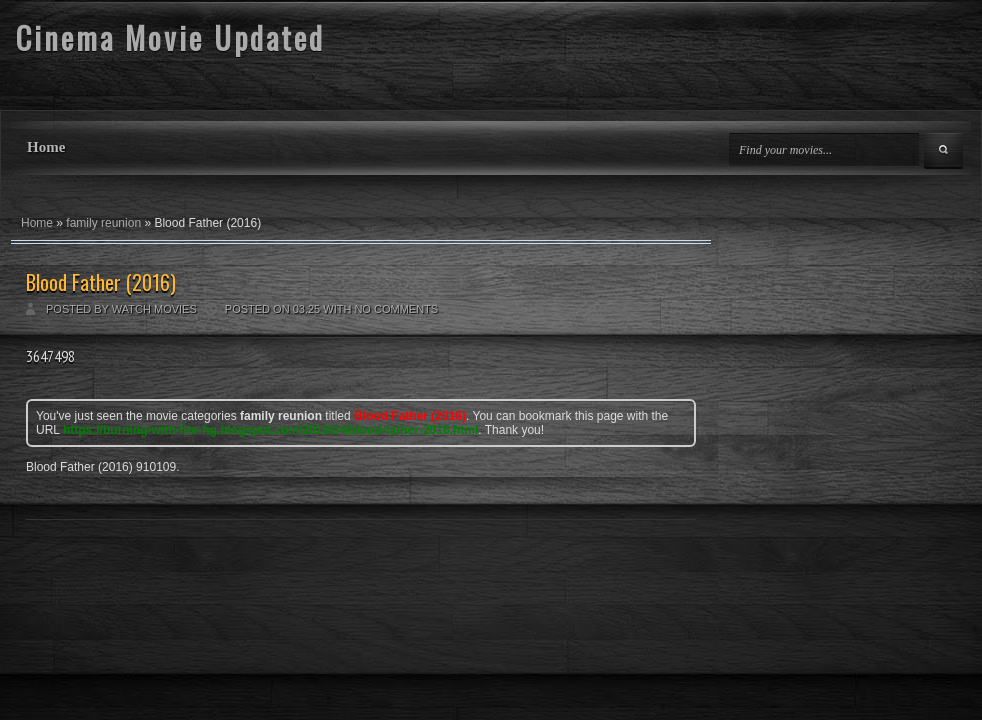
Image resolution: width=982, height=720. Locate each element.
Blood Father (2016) (101, 282)
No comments (396, 309)
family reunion (103, 223)
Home (46, 147)
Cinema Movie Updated (170, 37)
